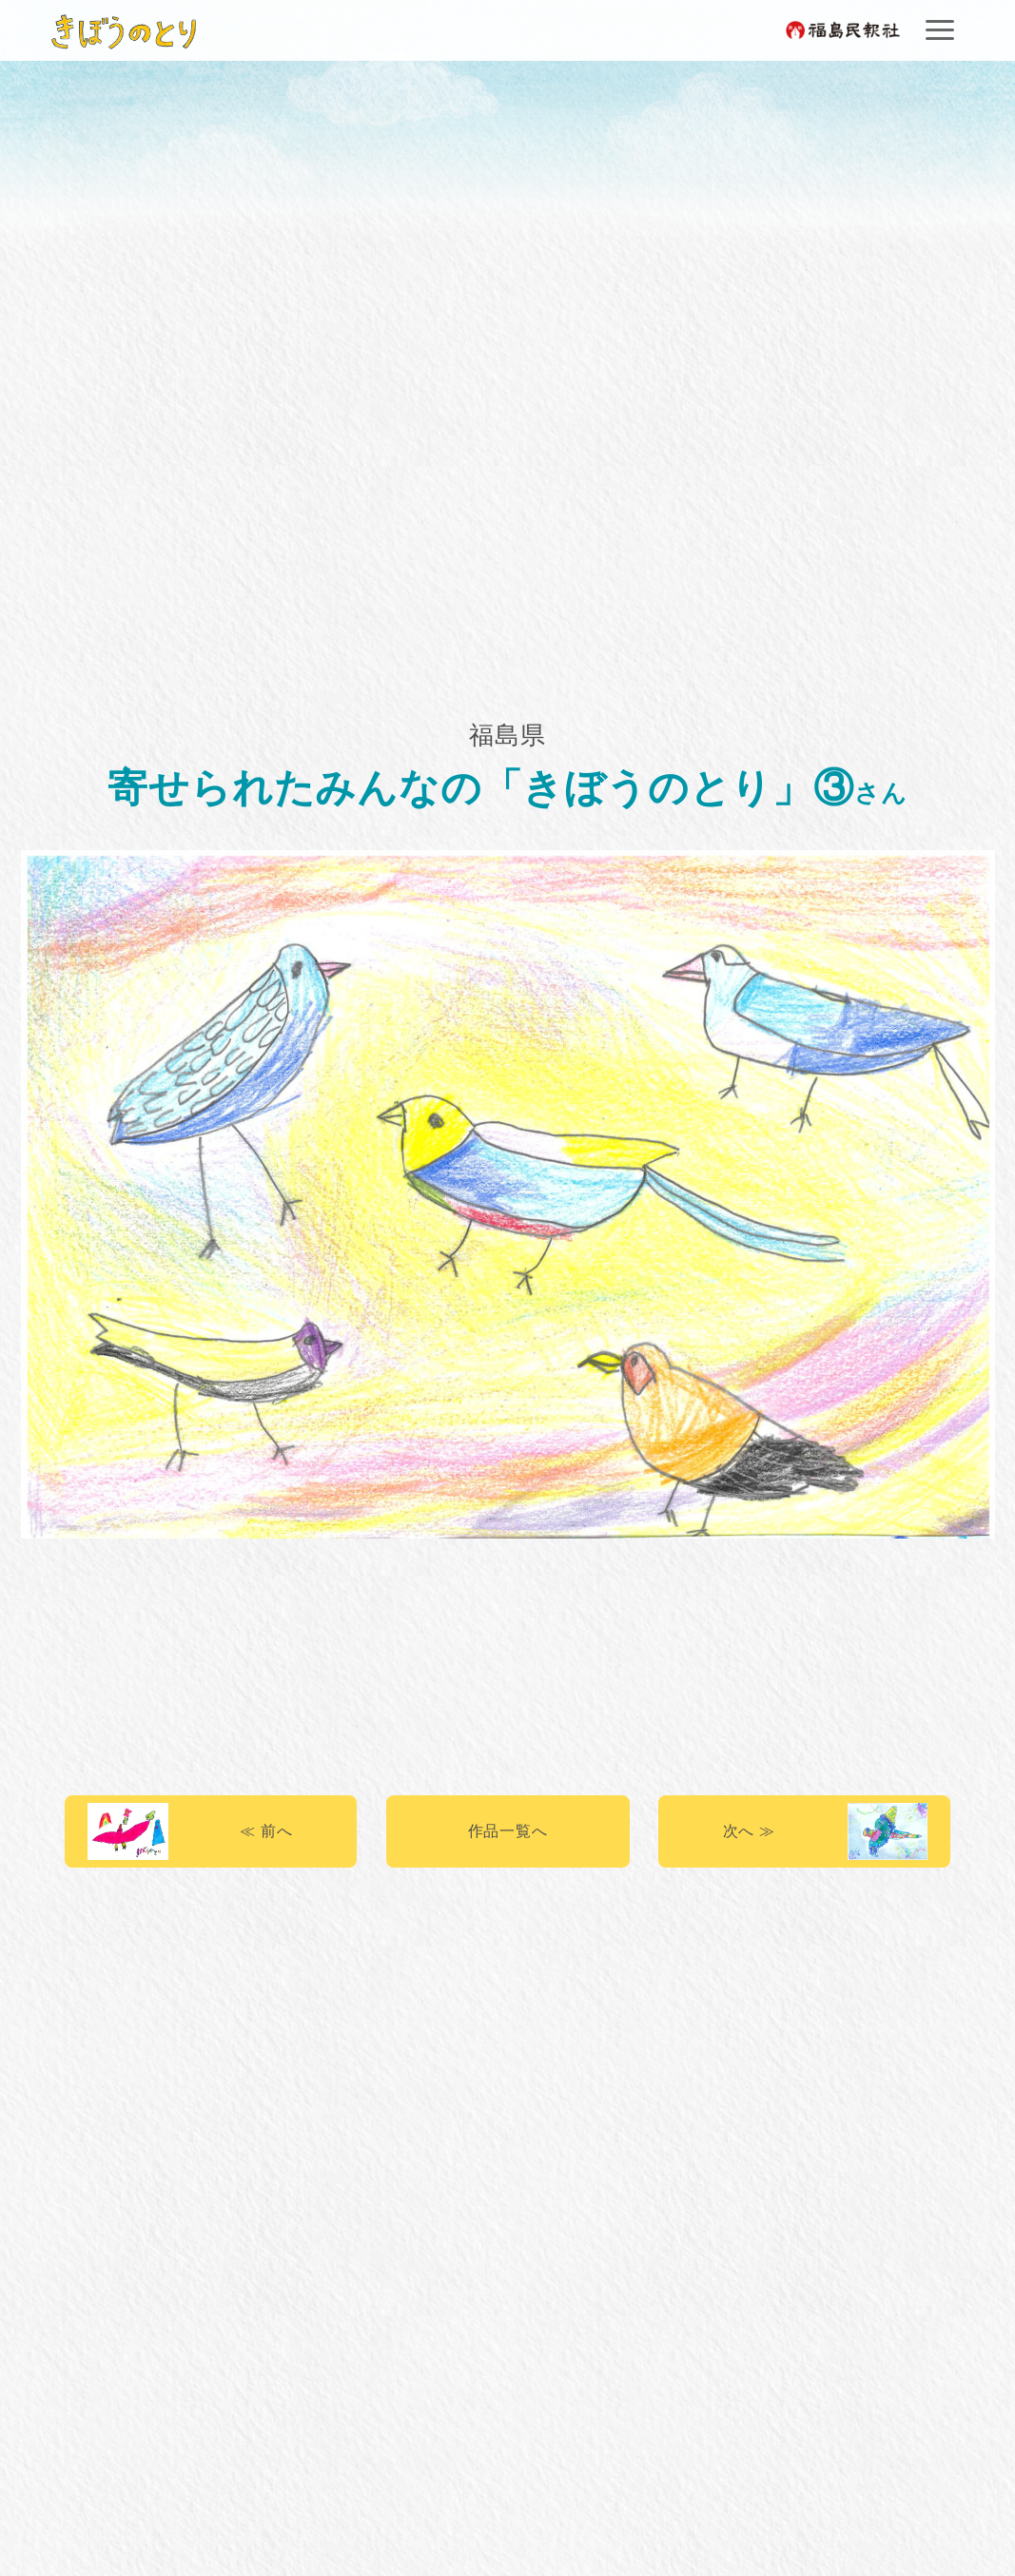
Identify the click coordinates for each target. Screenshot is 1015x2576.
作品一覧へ (508, 1831)
